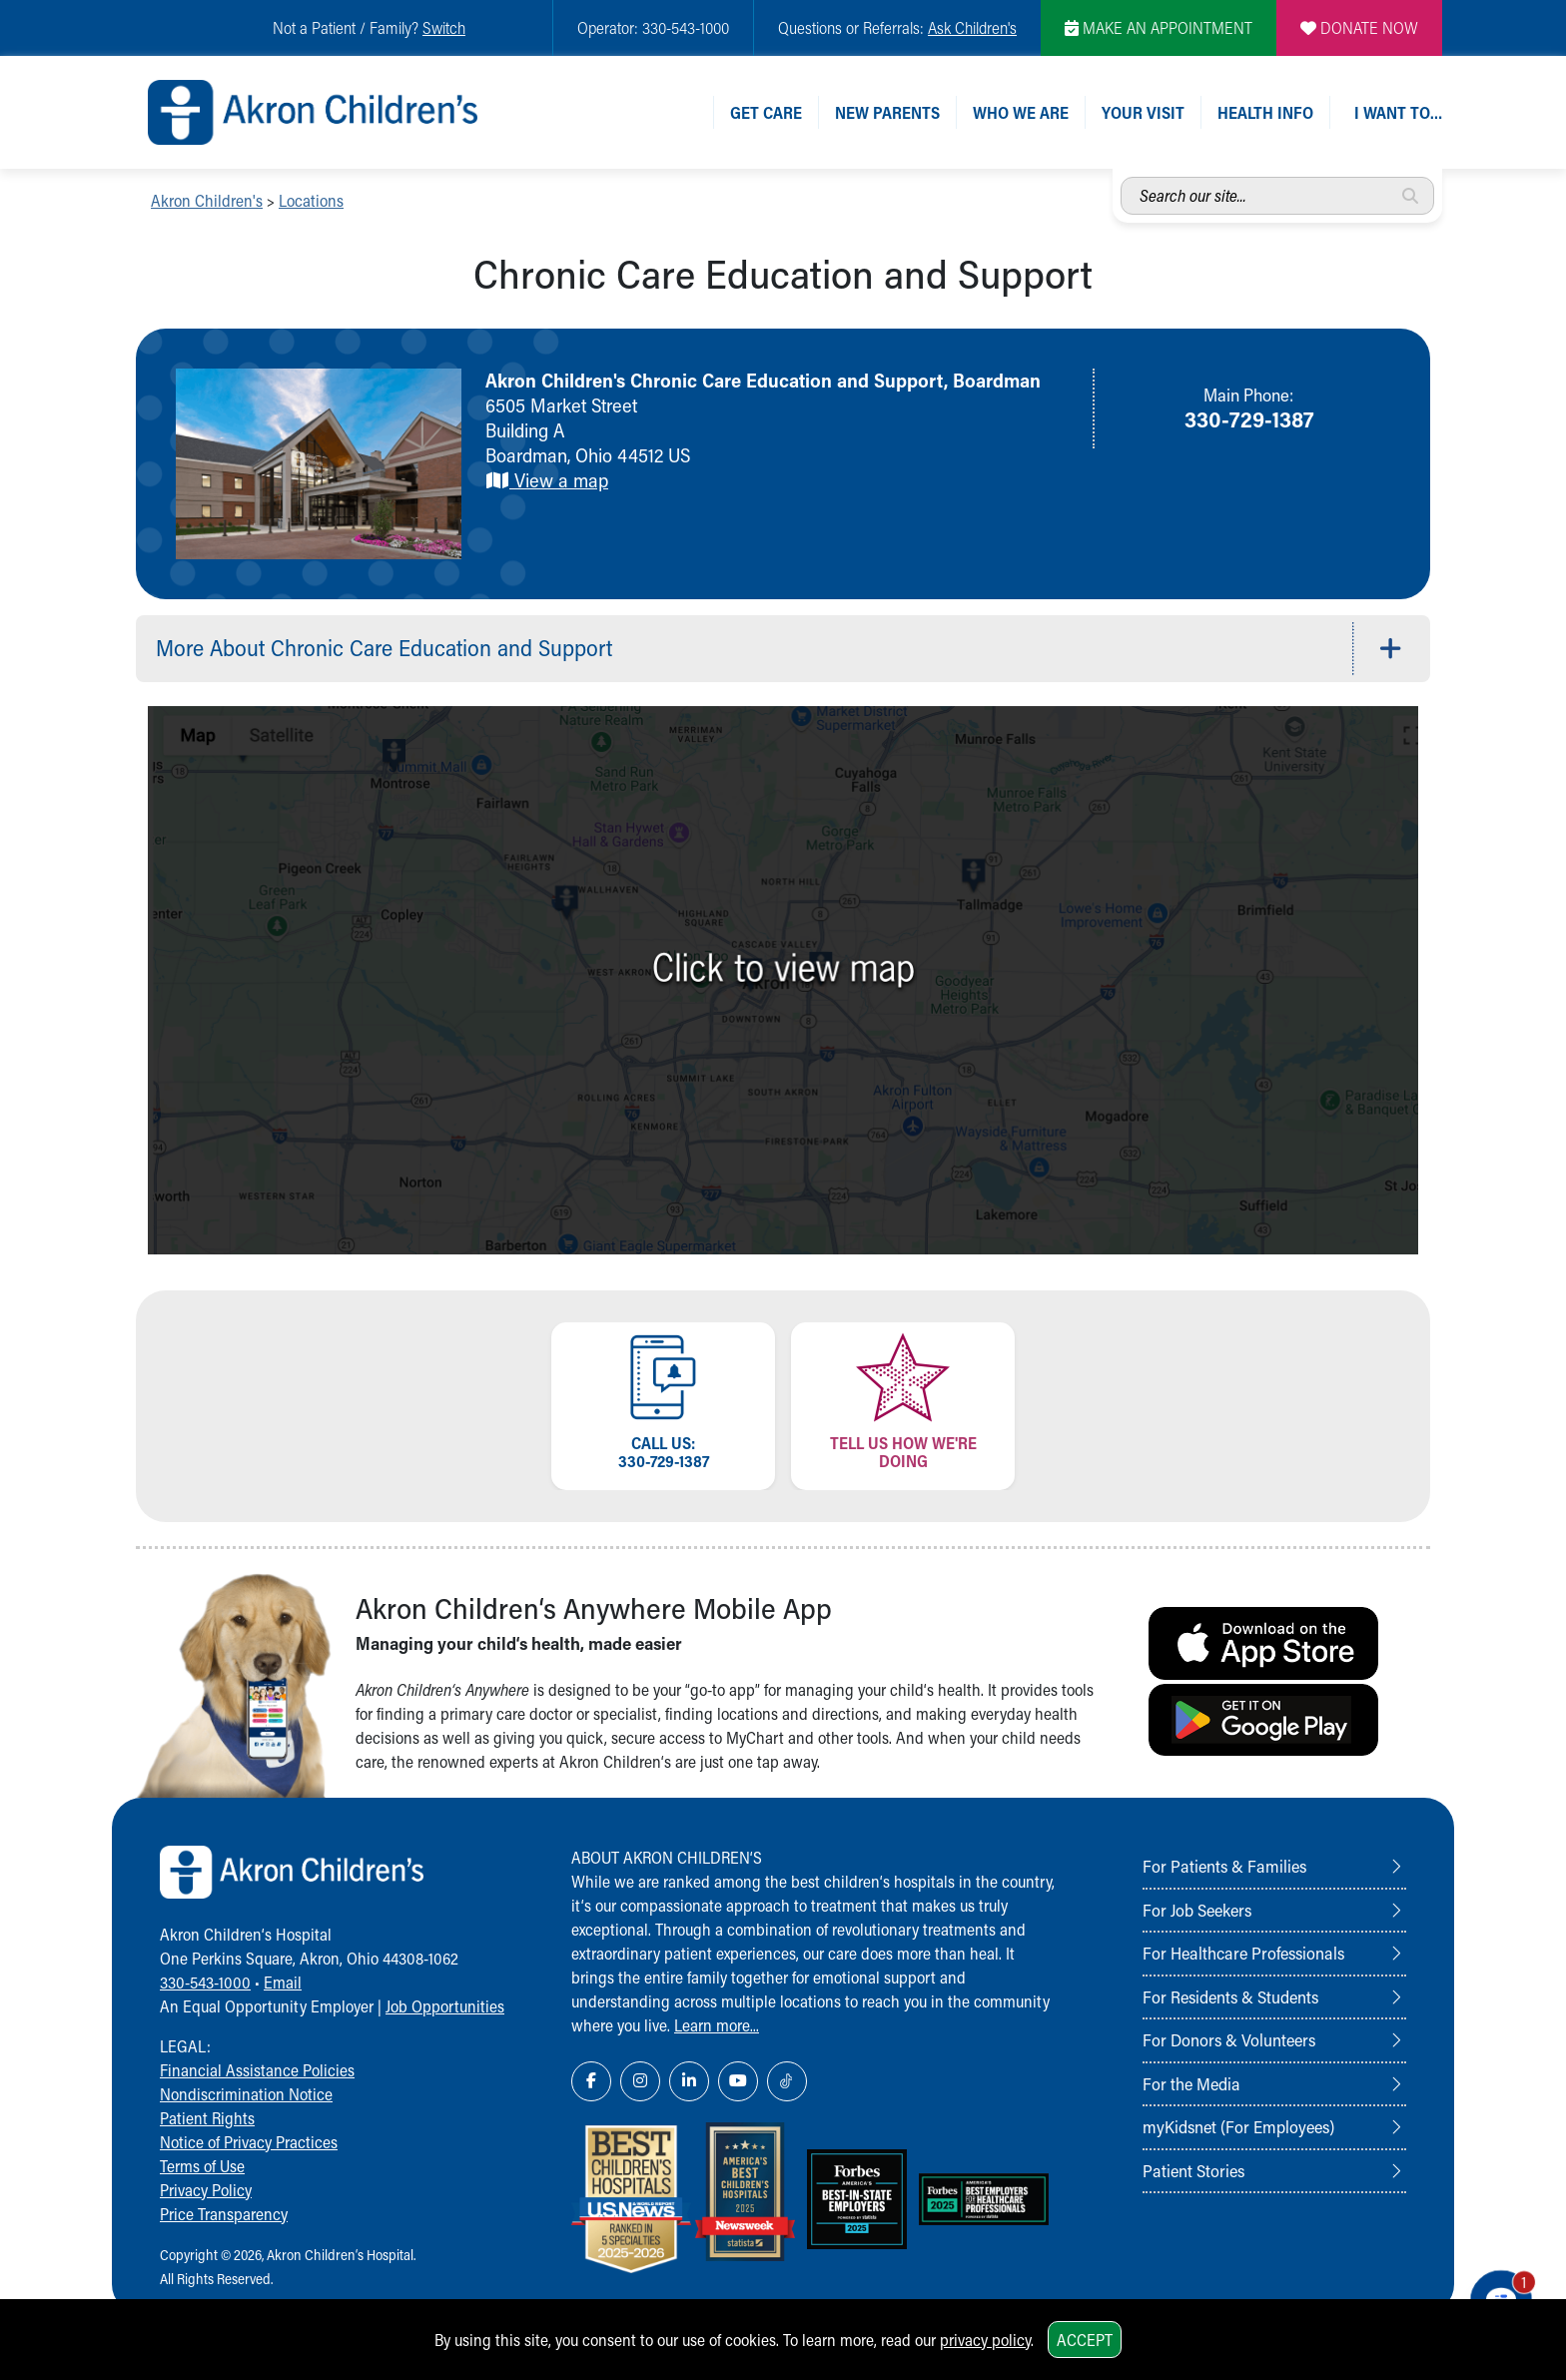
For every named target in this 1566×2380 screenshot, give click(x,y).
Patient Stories (1193, 2170)
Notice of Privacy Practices (249, 2141)
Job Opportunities (445, 2005)
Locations (311, 200)
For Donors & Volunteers (1229, 2039)
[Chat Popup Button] (1494, 2292)
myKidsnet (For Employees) (1238, 2126)
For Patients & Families (1224, 1866)
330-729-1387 (1248, 418)
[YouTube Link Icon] (738, 2081)
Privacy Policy (206, 2189)
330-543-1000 (205, 1982)
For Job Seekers (1197, 1910)
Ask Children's (972, 27)
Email (283, 1982)
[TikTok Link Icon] (787, 2081)
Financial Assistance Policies (257, 2069)
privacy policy (985, 2339)
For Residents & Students (1230, 1996)
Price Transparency (224, 2213)
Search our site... (1121, 177)
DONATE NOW (1359, 27)
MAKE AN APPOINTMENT (1158, 27)
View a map (546, 479)
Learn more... (716, 2024)
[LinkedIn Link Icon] (689, 2081)
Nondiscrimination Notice (246, 2093)
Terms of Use (202, 2165)
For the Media (1191, 2083)
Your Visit (1143, 112)
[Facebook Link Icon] (591, 2081)
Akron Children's (207, 200)
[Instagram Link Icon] (640, 2081)
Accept (1085, 2339)
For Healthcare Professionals (1243, 1953)
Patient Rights (207, 2117)
